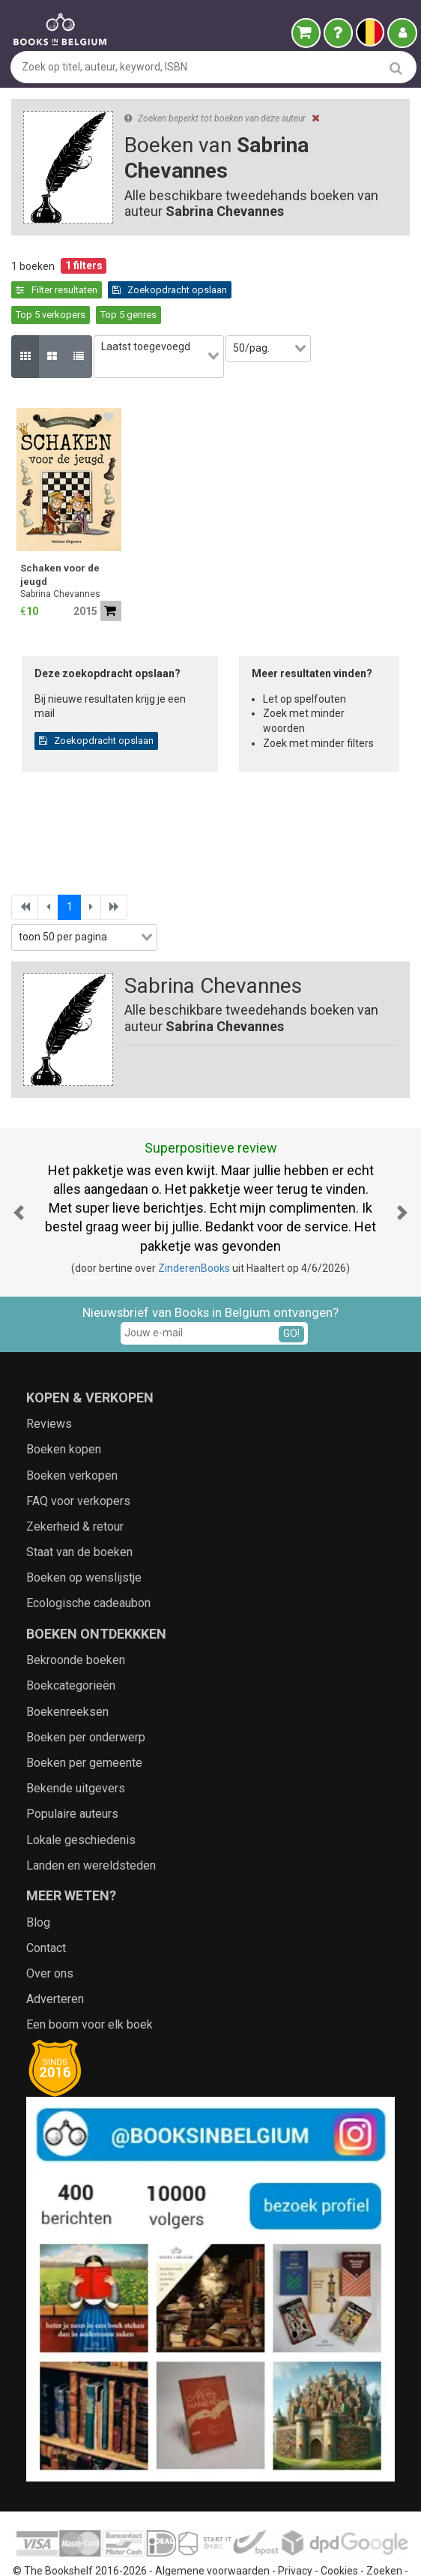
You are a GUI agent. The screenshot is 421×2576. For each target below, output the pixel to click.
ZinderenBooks (194, 1227)
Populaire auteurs (72, 1773)
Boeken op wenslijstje (84, 1537)
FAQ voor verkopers (78, 1460)
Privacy (295, 2530)
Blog (38, 1881)
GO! (291, 1292)
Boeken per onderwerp (85, 1696)
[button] (18, 1171)
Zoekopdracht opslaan (73, 289)
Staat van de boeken (79, 1511)
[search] (396, 67)
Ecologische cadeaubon (88, 1562)
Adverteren (55, 1958)
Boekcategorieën (70, 1645)
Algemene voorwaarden (212, 2530)
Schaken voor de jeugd (60, 533)
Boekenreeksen (67, 1670)
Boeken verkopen (72, 1434)
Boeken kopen (63, 1409)
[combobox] (167, 323)
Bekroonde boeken (75, 1619)
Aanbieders (177, 2550)
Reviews (49, 1382)
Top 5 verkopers (181, 289)
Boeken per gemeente (84, 1721)
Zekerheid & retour (75, 1485)
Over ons (49, 1932)
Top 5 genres (259, 289)
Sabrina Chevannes (60, 553)
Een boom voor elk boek (89, 1984)
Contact (46, 1907)
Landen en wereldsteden (91, 1824)
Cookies (339, 2530)
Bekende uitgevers (75, 1747)
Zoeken (384, 2530)
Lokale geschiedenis (81, 1799)
